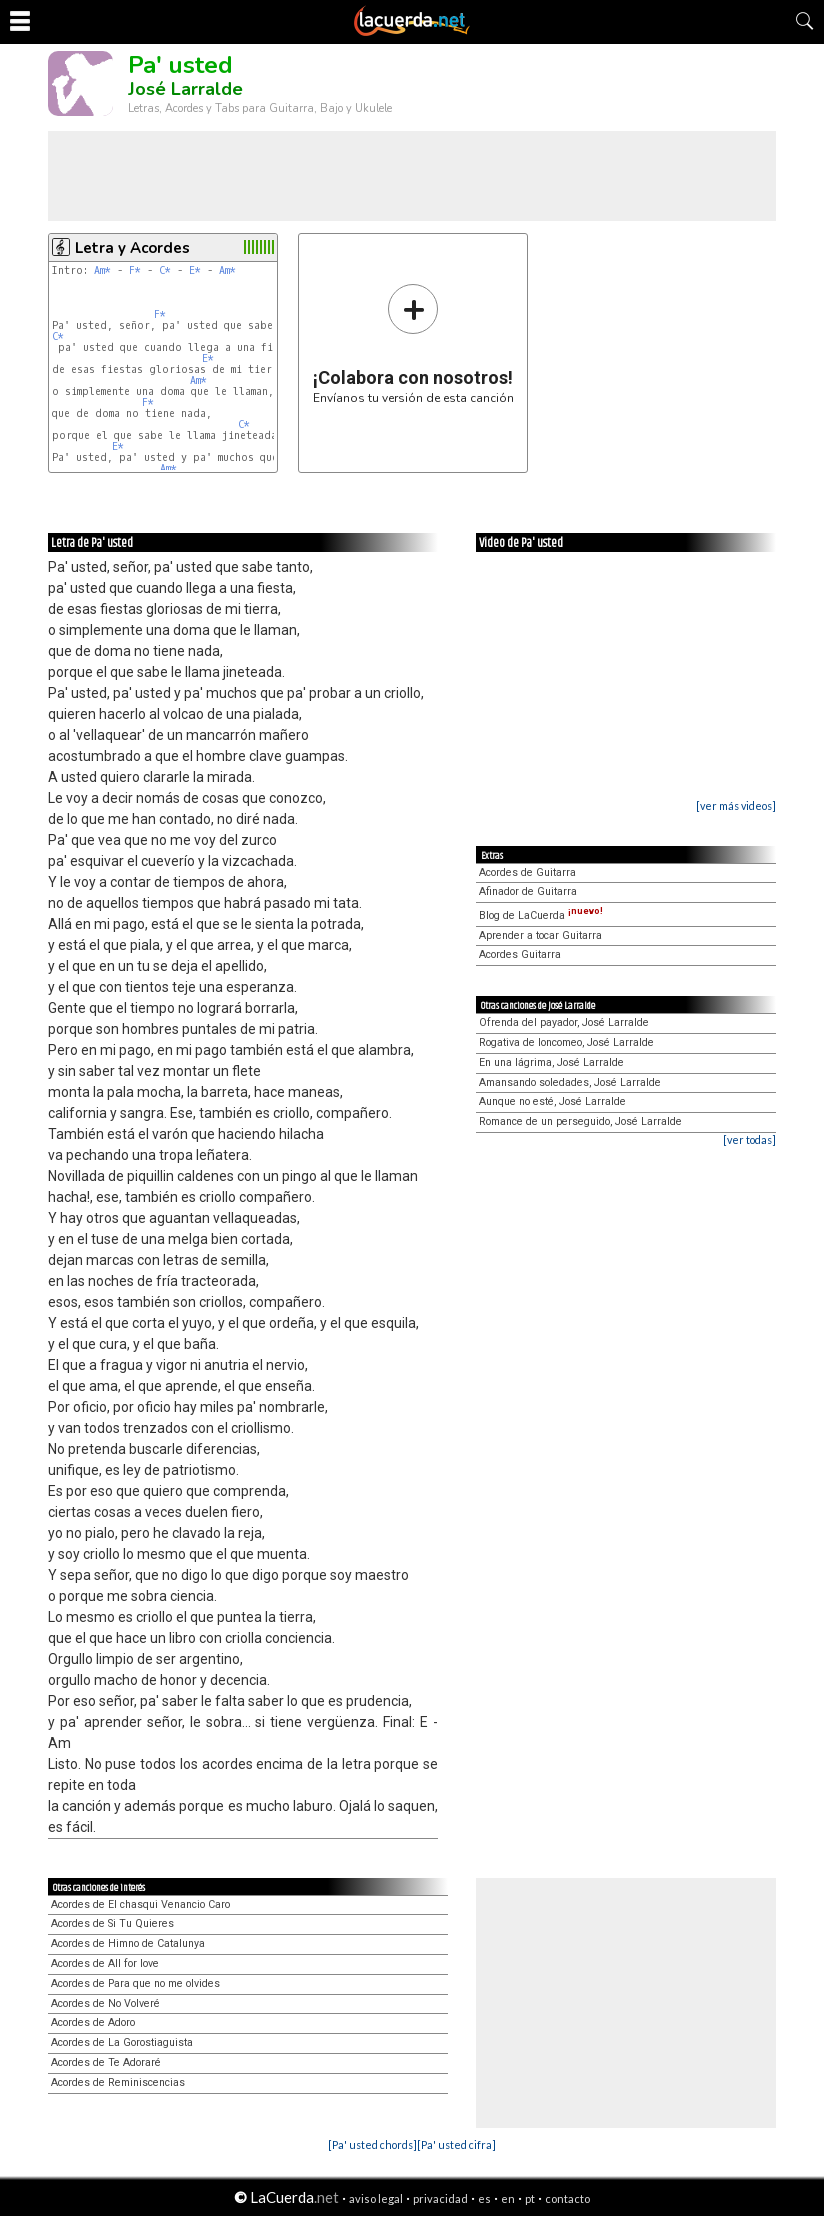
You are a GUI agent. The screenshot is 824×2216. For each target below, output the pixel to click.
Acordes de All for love (105, 1963)
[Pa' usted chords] (372, 2144)
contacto (567, 2198)
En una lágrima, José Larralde (551, 1062)
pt (530, 2198)
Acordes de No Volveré (105, 2003)
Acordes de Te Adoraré (106, 2062)
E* (195, 270)
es (484, 2198)
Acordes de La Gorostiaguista (122, 2042)
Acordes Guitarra (520, 954)
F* (135, 270)
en (508, 2198)
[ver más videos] (736, 805)
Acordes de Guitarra (527, 872)
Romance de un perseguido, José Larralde (580, 1121)
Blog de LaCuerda (541, 915)
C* (165, 270)
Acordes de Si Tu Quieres (112, 1923)
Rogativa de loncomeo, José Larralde (566, 1042)
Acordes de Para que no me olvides (135, 1983)
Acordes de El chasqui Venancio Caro (140, 1904)
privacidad (440, 2198)
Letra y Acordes (132, 248)
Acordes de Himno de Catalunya (128, 1943)
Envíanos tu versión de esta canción (413, 343)
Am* (102, 270)
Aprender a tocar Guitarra (540, 935)
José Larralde (185, 89)
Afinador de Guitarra (528, 891)
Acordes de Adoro (93, 2022)
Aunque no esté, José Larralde (552, 1101)
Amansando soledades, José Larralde (570, 1082)
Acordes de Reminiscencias (118, 2082)
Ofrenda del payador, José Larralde (564, 1022)
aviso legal (376, 2198)
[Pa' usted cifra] (456, 2144)
